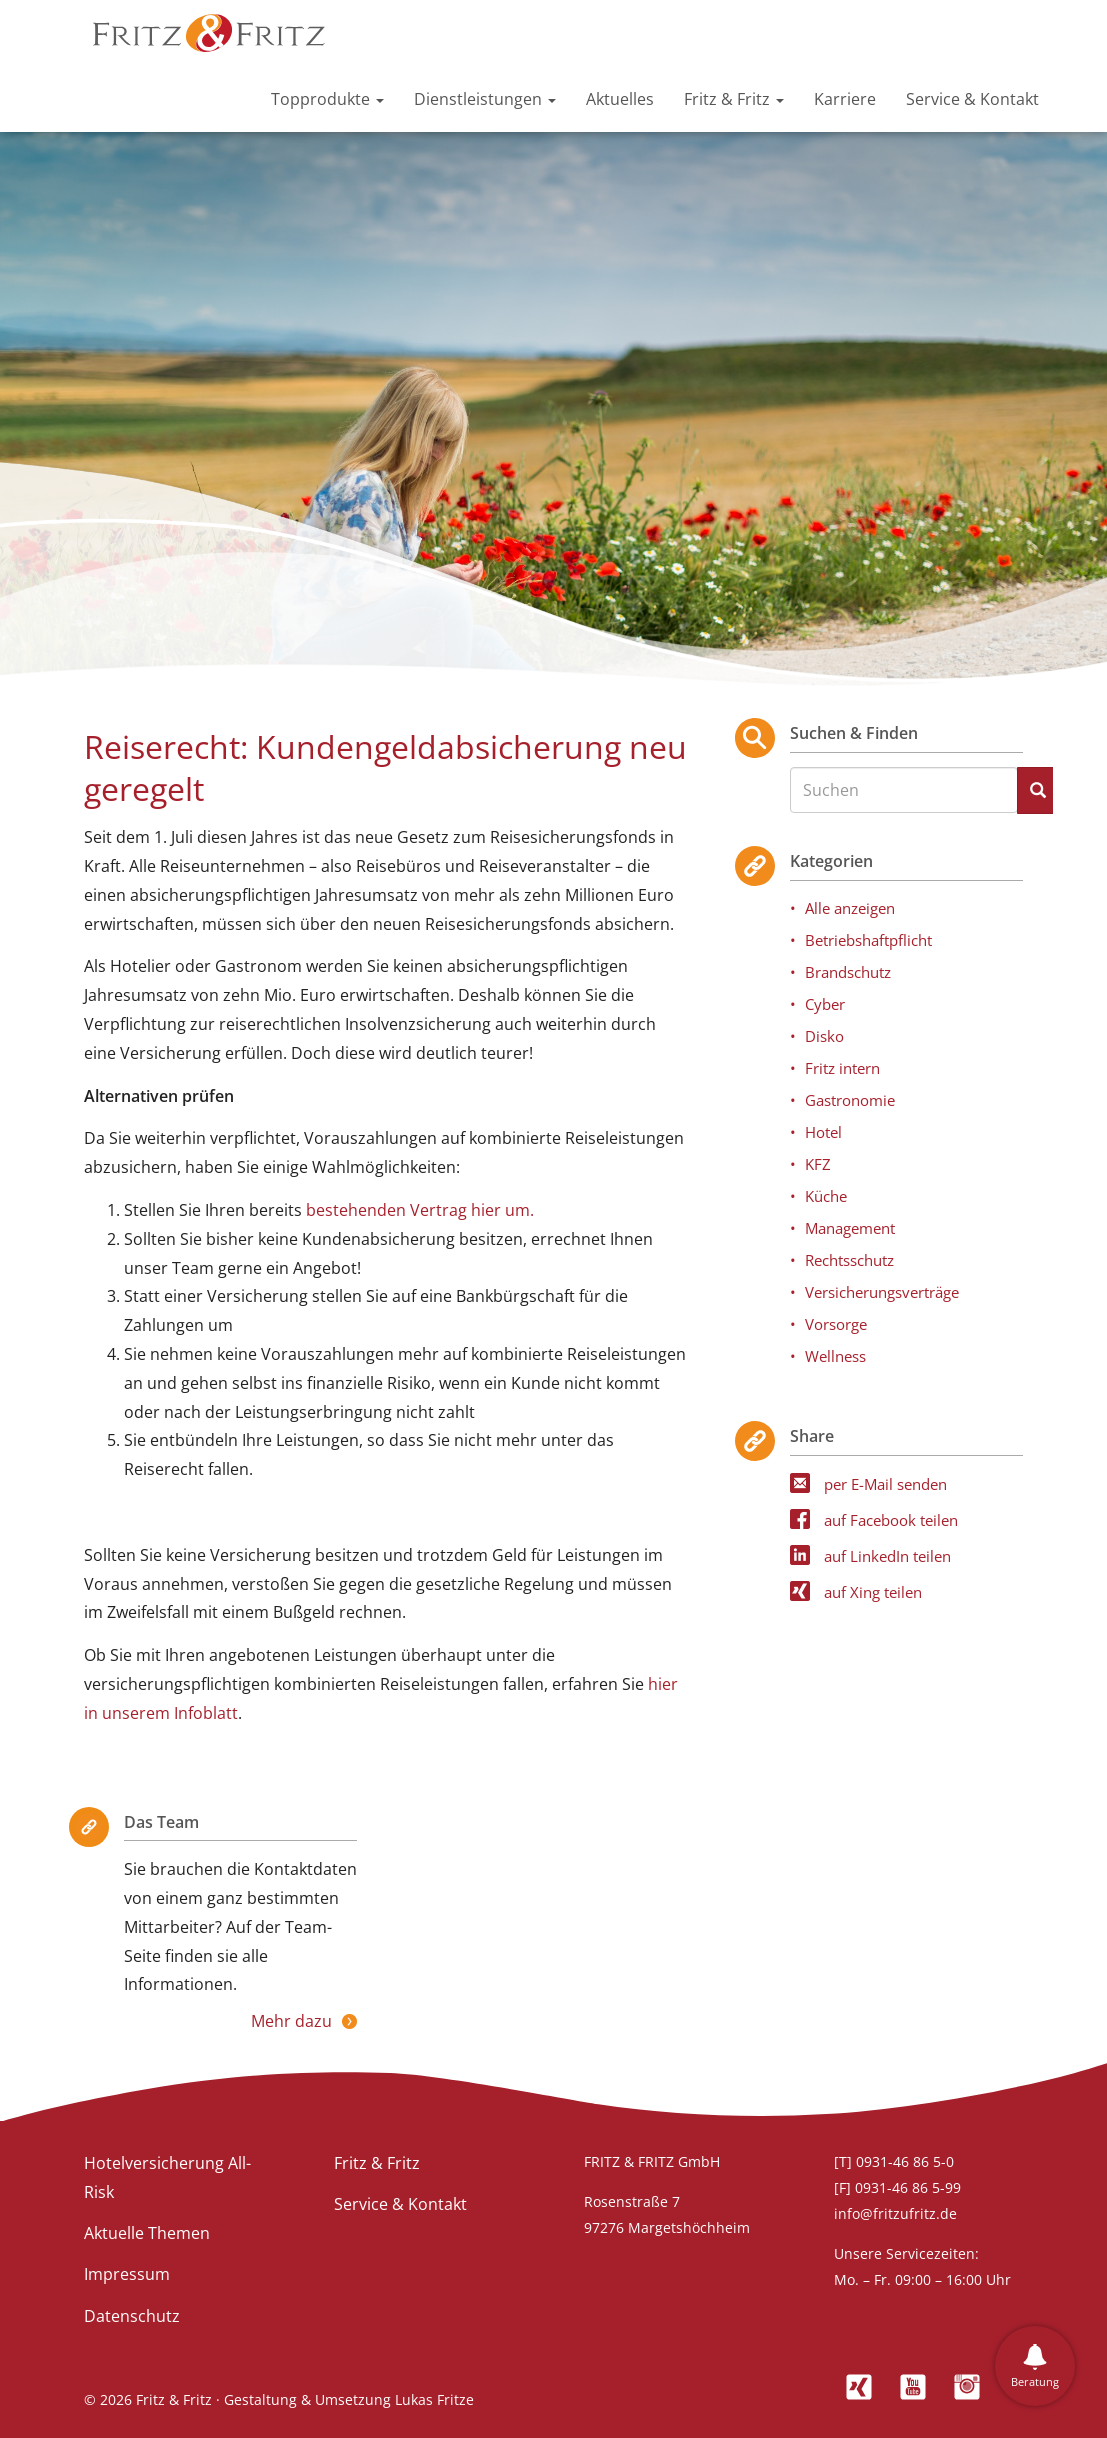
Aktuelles (620, 99)
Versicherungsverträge (882, 1292)
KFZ (818, 1164)
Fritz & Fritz (734, 99)
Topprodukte (327, 99)
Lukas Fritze (434, 2399)
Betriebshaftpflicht (868, 940)
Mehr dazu (291, 2021)
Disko (824, 1036)
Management (850, 1228)
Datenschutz (132, 2316)
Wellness (835, 1356)
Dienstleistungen (485, 99)
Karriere (845, 99)
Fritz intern (842, 1068)
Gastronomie (850, 1100)
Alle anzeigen (850, 908)
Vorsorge (836, 1324)
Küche (826, 1196)
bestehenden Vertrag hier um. (422, 1210)
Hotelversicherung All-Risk (167, 2177)
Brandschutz (848, 972)
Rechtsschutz (849, 1260)
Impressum (127, 2274)
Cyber (825, 1004)
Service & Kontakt (972, 99)
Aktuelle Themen (147, 2233)
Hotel (823, 1132)
